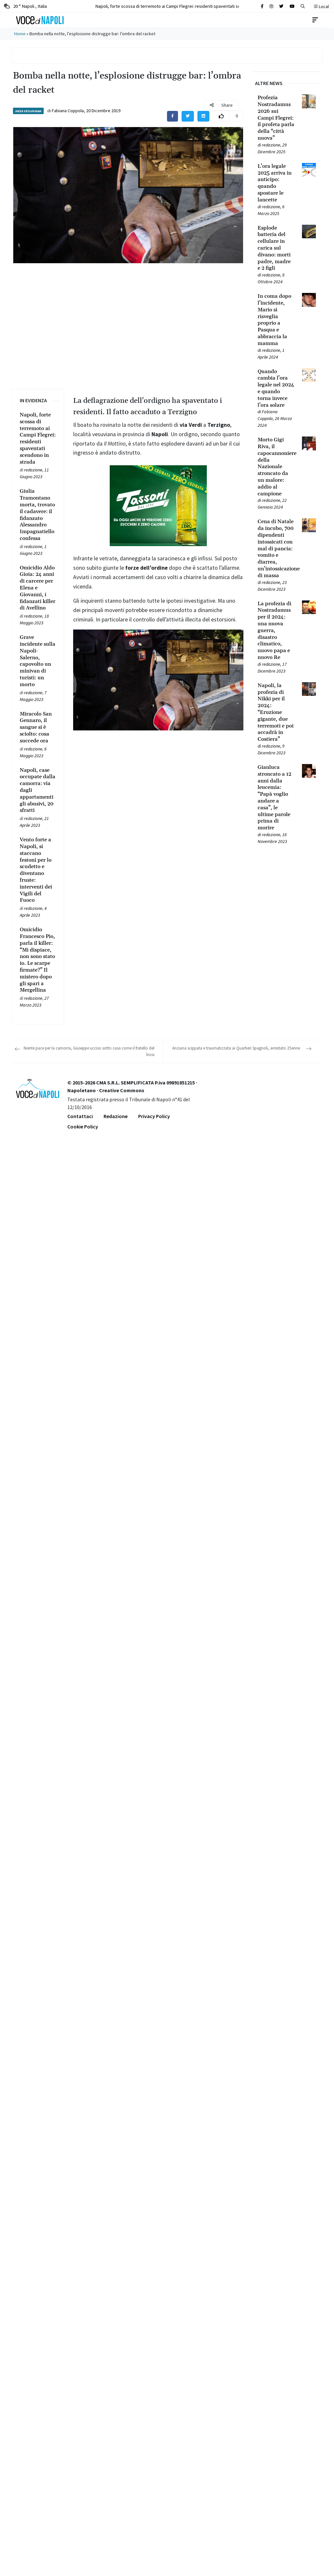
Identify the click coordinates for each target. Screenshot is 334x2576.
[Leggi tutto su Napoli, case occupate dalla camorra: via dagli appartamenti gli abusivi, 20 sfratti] (38, 790)
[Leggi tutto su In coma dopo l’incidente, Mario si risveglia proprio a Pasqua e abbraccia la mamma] (276, 320)
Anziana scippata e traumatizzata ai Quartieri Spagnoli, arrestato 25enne (236, 1048)
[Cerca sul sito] (262, 6)
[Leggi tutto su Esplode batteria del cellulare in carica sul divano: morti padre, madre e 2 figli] (276, 248)
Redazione (116, 1116)
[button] (303, 6)
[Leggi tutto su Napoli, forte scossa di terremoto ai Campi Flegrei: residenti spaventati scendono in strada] (38, 438)
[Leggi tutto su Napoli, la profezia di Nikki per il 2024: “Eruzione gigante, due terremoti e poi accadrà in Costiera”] (276, 712)
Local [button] (321, 6)
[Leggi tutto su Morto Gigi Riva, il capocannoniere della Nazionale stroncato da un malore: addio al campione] (276, 467)
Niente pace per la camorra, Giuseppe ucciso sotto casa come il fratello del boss (89, 1051)
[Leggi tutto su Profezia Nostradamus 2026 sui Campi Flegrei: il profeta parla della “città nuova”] (276, 118)
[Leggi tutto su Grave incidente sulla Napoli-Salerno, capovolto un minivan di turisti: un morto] (38, 661)
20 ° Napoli (25, 6)
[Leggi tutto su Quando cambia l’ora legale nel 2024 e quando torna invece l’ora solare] (276, 388)
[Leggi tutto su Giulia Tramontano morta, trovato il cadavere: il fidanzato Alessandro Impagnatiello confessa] (38, 515)
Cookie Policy (82, 1126)
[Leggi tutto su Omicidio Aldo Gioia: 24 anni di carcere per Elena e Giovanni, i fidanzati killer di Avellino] (38, 588)
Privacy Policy (154, 1116)
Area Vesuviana (28, 111)
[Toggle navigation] (315, 20)
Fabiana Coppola (68, 110)
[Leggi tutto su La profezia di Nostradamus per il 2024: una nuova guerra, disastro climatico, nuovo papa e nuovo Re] (276, 630)
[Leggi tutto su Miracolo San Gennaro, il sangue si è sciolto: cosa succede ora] (38, 727)
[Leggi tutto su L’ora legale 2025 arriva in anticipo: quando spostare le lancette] (276, 183)
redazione (33, 470)
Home (20, 34)
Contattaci (80, 1116)
